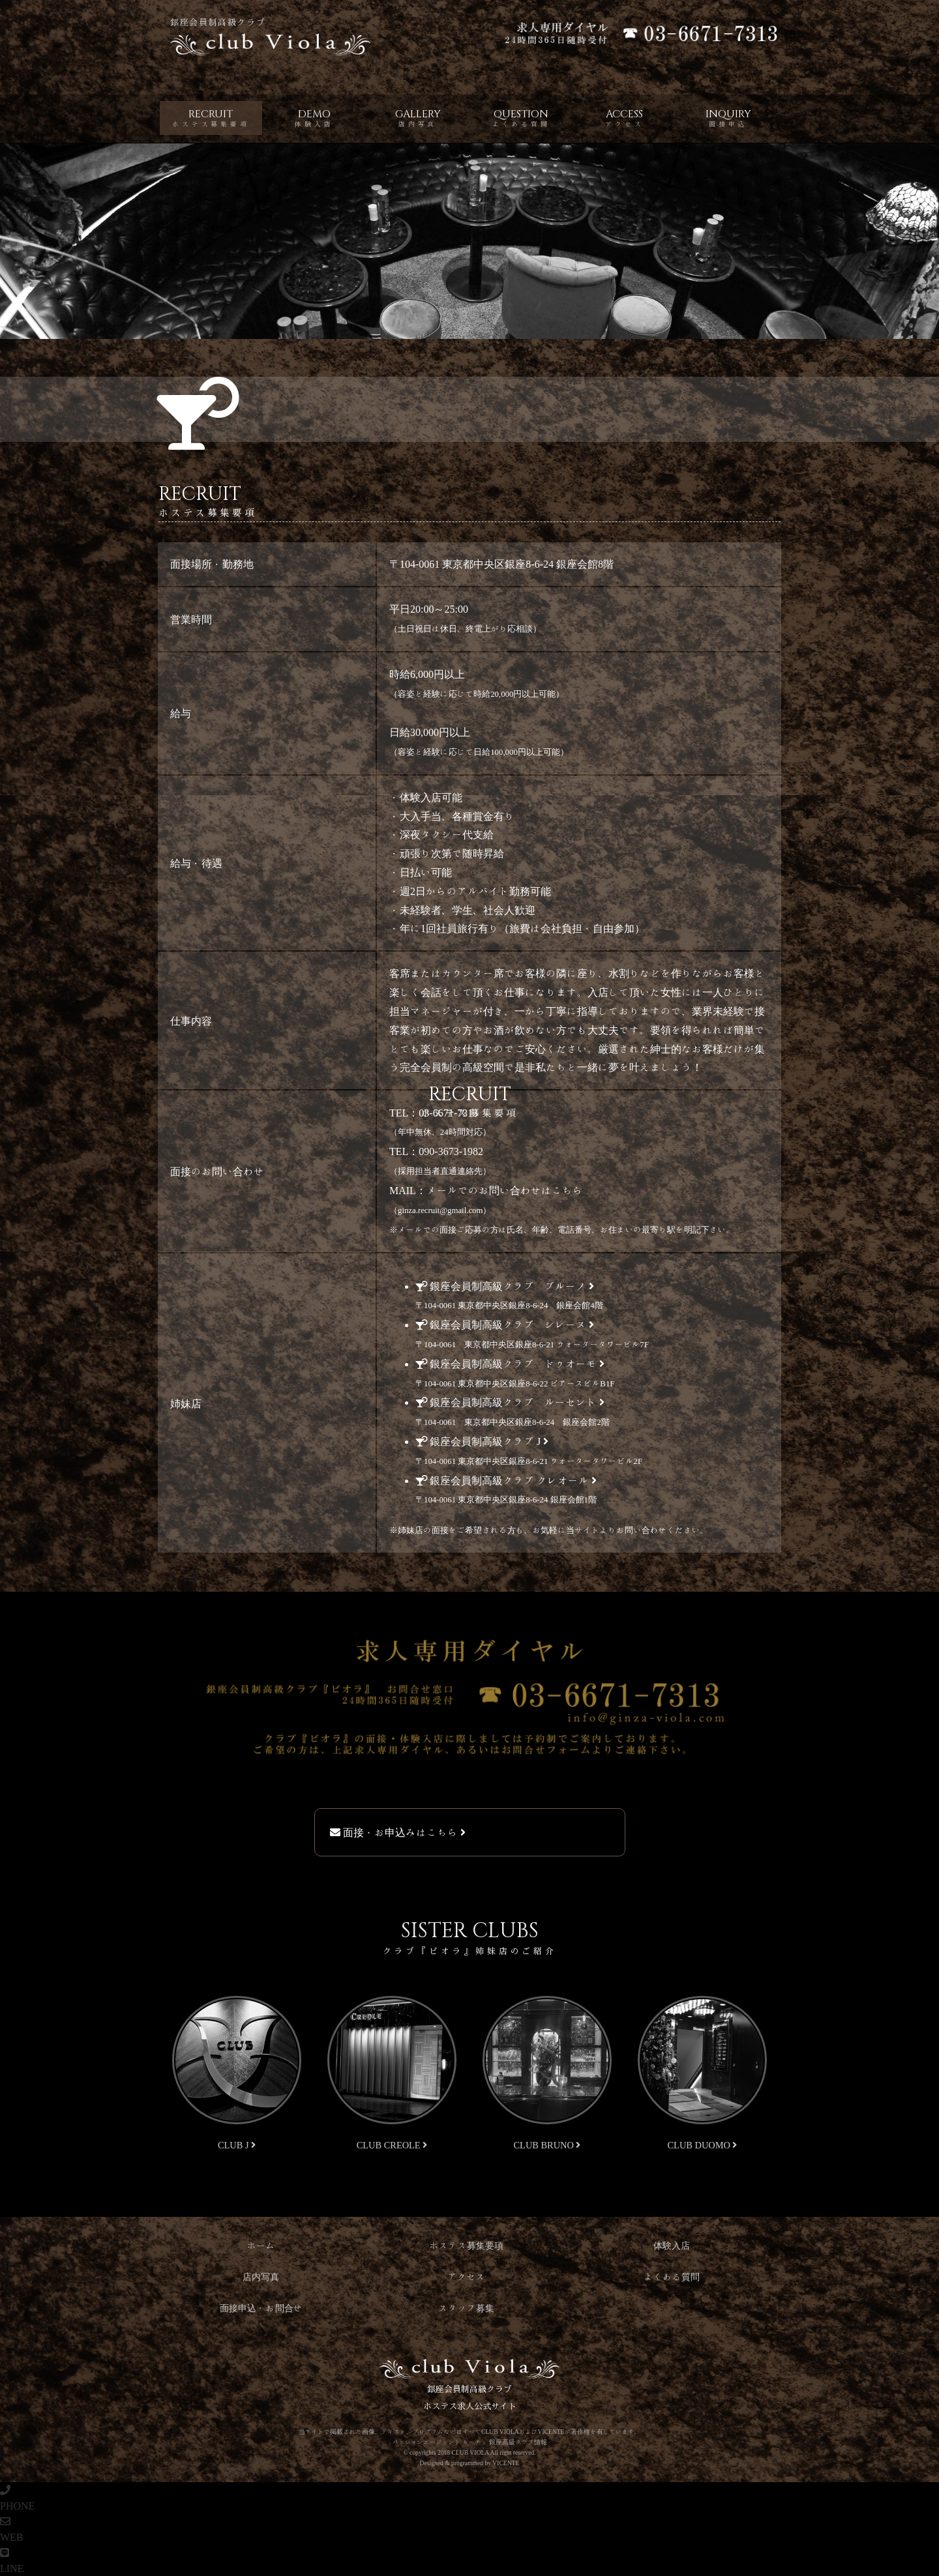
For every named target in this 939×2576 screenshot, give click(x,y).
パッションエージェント (426, 2442)
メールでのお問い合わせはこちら (504, 1190)
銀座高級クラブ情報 (518, 2442)
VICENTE (505, 2463)
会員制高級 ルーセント (509, 1402)
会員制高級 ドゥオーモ (509, 1363)
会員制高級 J (481, 1441)
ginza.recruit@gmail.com (440, 1210)
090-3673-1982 (451, 1151)
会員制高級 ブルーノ (504, 1286)
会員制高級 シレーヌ (504, 1324)
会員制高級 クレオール (506, 1480)
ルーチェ (474, 2442)
